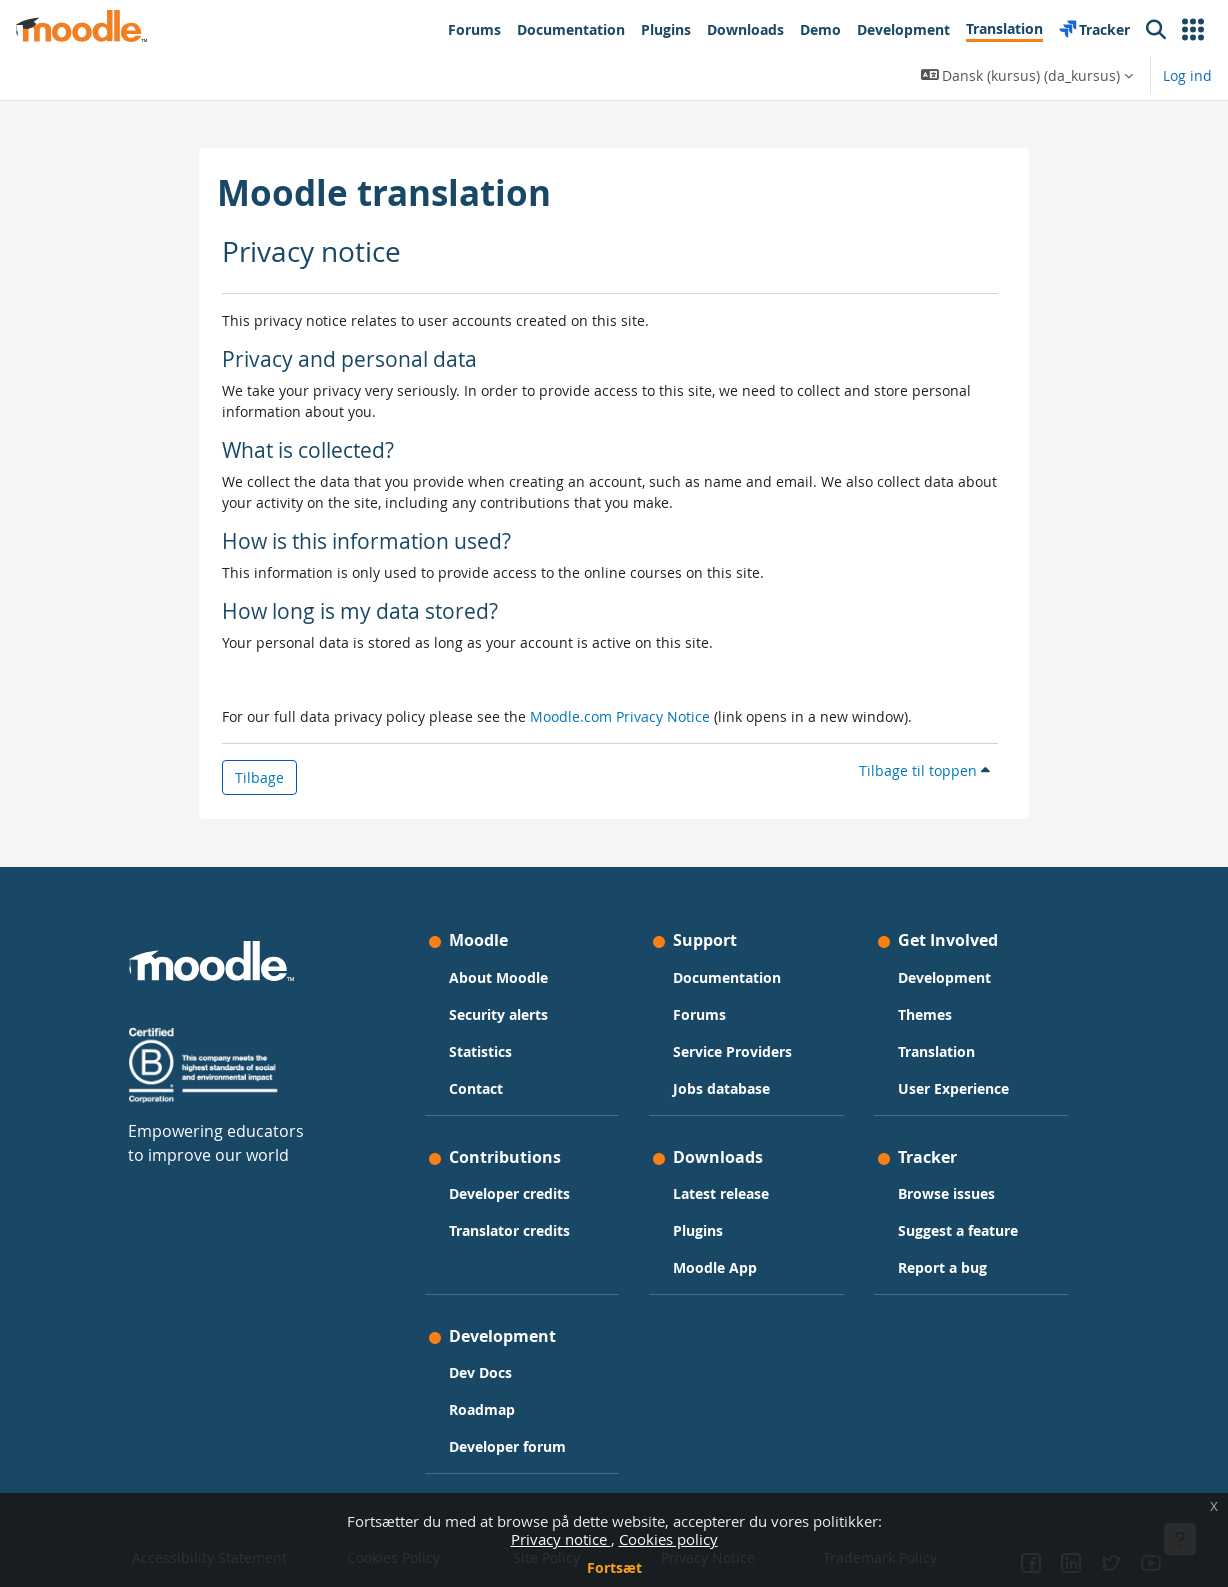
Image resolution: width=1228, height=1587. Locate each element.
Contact (478, 1088)
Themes (923, 1014)
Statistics (482, 1051)
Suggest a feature (956, 1230)
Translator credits (511, 1230)
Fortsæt (614, 1567)
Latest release (721, 1193)
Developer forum (509, 1446)
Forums (699, 1014)
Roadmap (484, 1409)
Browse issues (944, 1193)
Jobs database (721, 1088)
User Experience (951, 1088)
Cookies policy (668, 1539)
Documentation (727, 977)
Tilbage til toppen (924, 770)
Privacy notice (561, 1539)
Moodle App (715, 1267)
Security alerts (500, 1014)
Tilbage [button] (259, 777)
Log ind (1187, 75)
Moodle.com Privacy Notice (620, 716)
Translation (934, 1051)
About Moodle (500, 977)
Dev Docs (482, 1372)
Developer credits (511, 1193)
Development (942, 977)
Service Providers (732, 1051)
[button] (1193, 30)
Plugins (698, 1230)
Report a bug (940, 1267)
